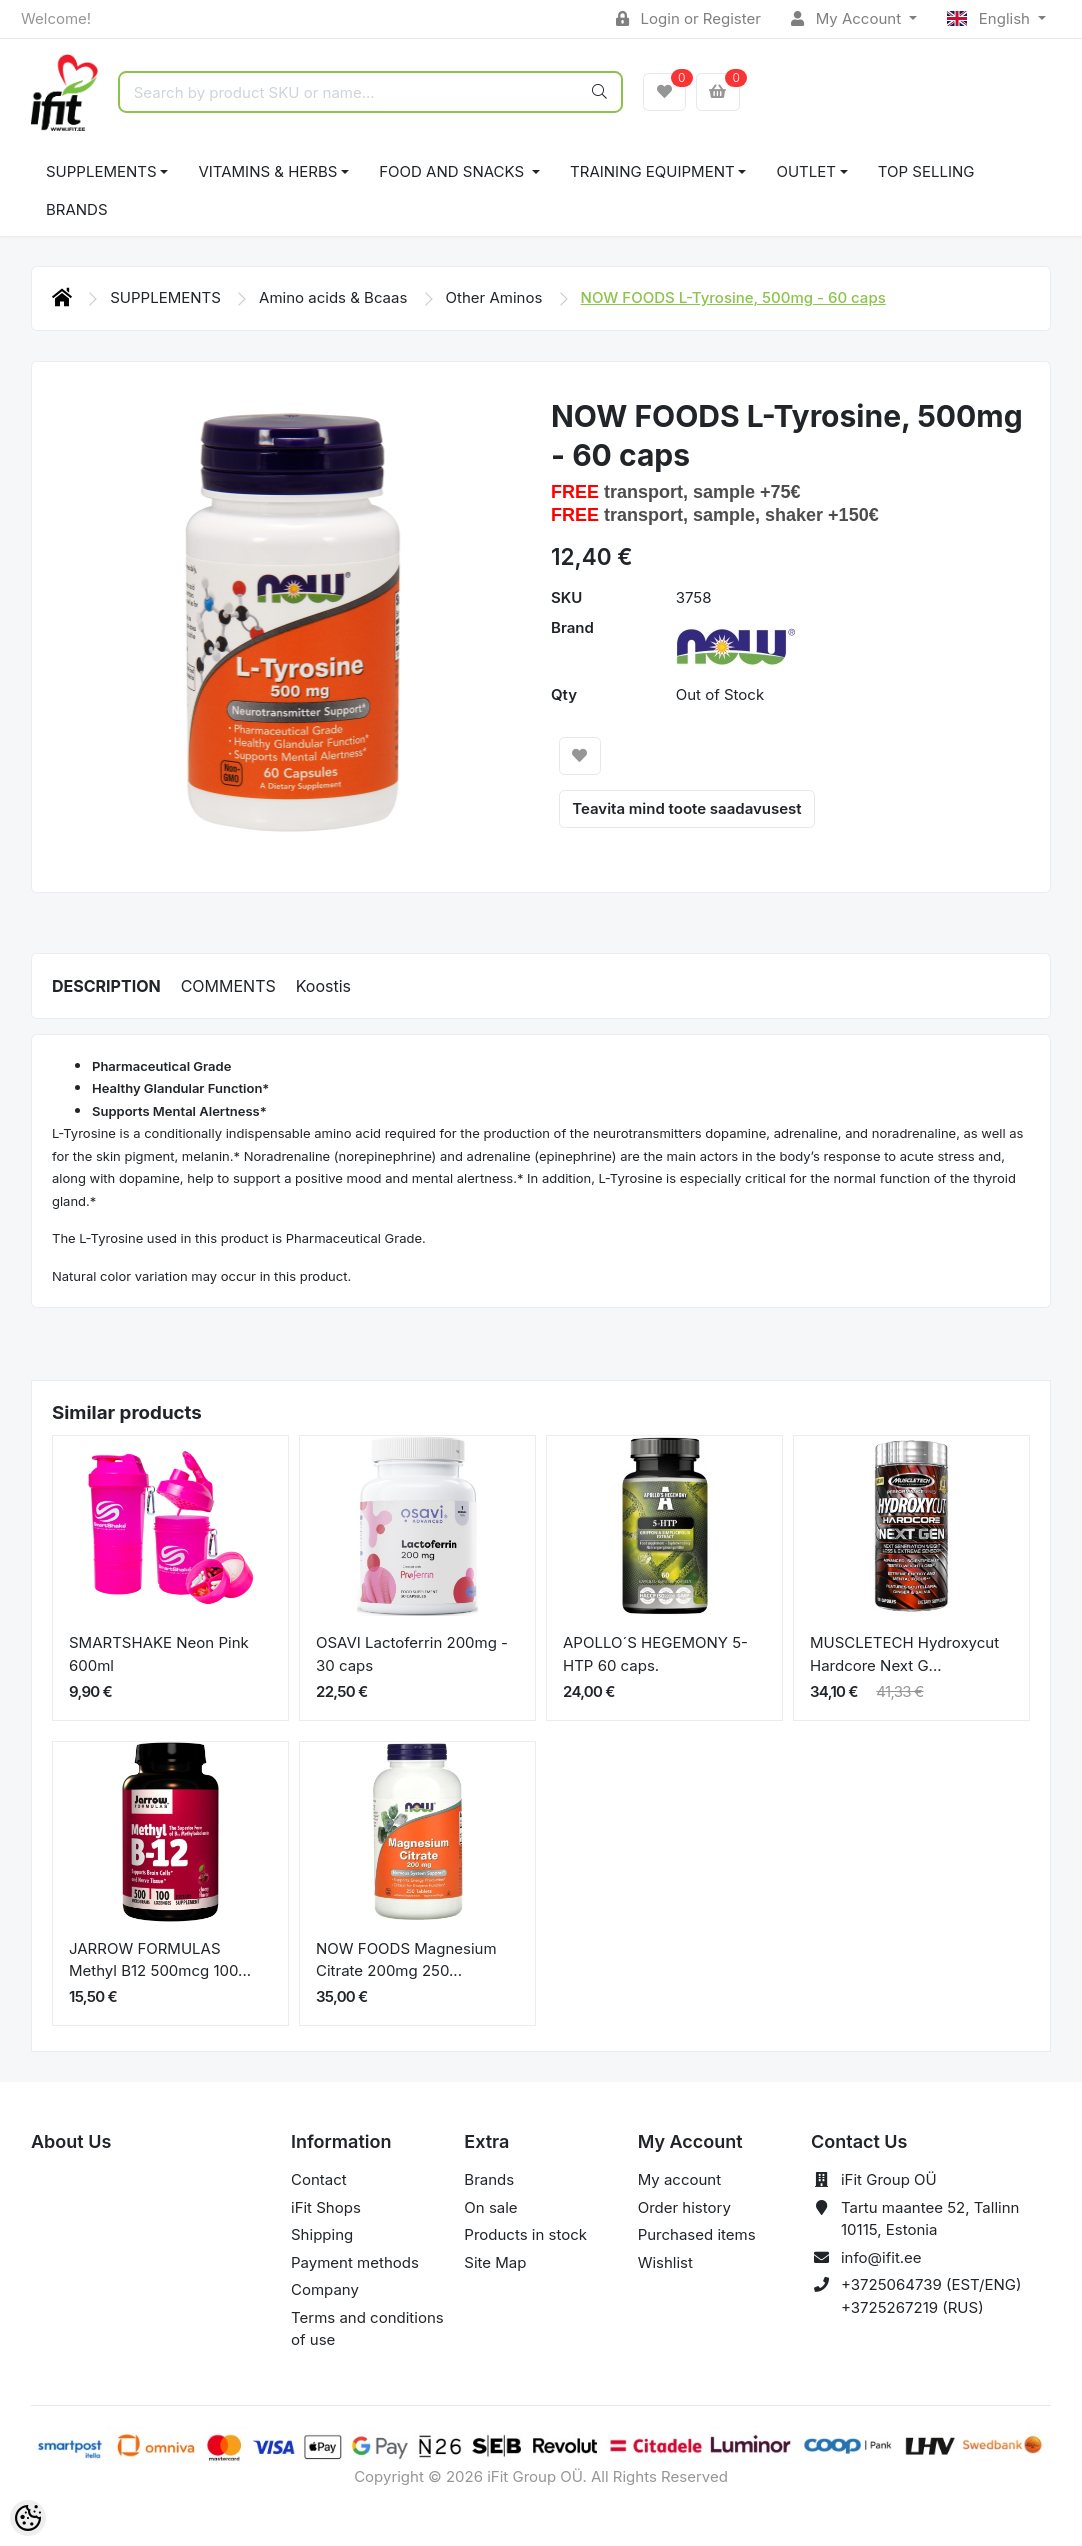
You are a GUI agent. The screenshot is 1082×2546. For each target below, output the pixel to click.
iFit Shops (326, 2207)
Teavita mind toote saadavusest (686, 808)
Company (325, 2289)
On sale (490, 2207)
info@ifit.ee (881, 2257)
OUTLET (806, 171)
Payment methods (355, 2262)
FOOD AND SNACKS (453, 171)
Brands (77, 209)
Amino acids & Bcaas (335, 297)
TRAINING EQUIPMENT (652, 171)
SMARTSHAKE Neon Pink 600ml (159, 1654)
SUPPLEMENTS (101, 171)
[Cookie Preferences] (28, 2518)
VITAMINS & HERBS (267, 171)
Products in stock (525, 2234)
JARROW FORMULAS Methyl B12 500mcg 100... (160, 1960)
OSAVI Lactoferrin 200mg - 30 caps (412, 1654)
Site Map (495, 2262)
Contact (319, 2179)
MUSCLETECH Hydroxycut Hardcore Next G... (904, 1654)
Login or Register (688, 18)
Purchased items (697, 2234)
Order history (684, 2207)
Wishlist (665, 2262)
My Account (848, 18)
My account (679, 2179)
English (990, 18)
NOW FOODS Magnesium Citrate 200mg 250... (406, 1960)
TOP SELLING (926, 171)
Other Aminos (496, 297)
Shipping (322, 2234)
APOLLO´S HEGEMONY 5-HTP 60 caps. (655, 1654)
